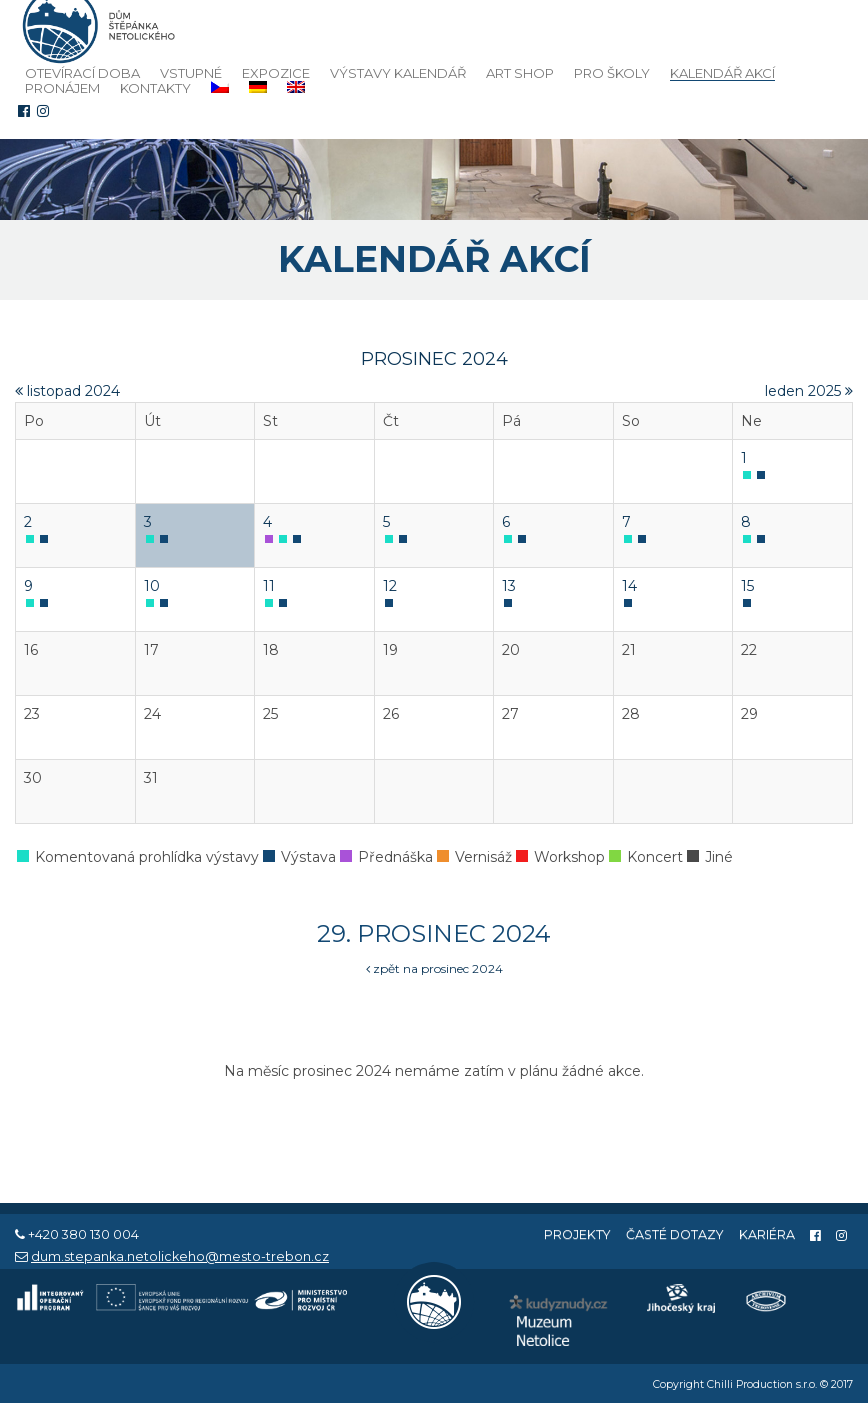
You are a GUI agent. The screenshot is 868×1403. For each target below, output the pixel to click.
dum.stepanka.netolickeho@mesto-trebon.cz (180, 1256)
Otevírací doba (82, 73)
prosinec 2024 (434, 359)
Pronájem (62, 88)
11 (269, 586)
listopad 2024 (67, 391)
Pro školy (612, 73)
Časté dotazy (675, 1234)
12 (390, 586)
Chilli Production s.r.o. (762, 1384)
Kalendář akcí (722, 73)
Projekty (577, 1234)
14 (629, 586)
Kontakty (155, 88)
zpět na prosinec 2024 (434, 968)
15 (747, 586)
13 (509, 586)
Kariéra (767, 1234)
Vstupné (191, 73)
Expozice (276, 73)
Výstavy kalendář (398, 73)
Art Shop (520, 73)
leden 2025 (809, 391)
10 (152, 586)
